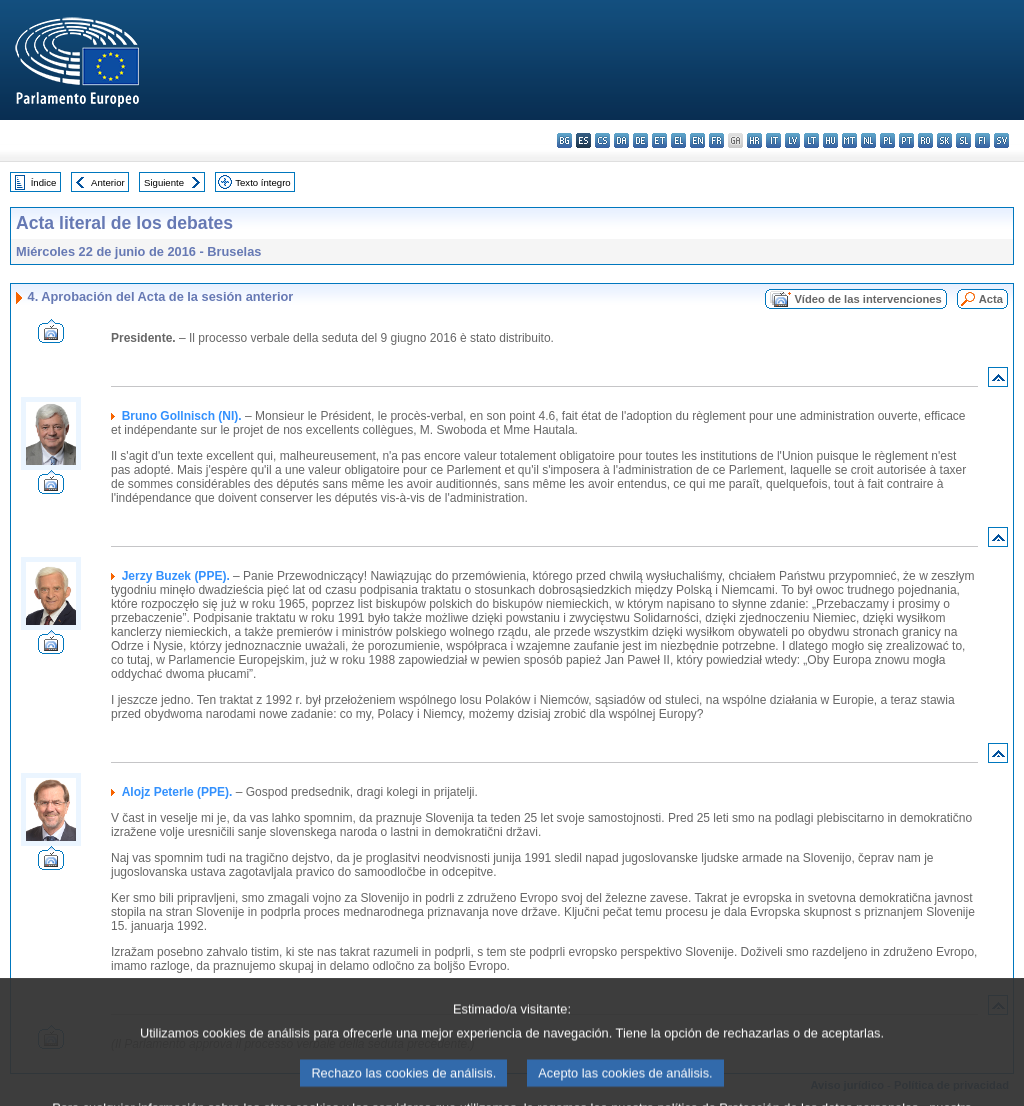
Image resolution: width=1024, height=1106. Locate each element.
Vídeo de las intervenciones (867, 299)
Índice (44, 182)
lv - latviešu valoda (792, 140)
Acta (991, 299)
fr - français (716, 140)
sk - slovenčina (944, 140)
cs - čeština (602, 140)
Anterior (108, 182)
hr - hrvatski (754, 140)
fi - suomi (982, 140)
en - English (697, 140)
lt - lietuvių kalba (811, 140)
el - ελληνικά (678, 140)
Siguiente (164, 182)
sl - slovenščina (963, 140)
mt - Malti (849, 140)
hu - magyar (830, 140)
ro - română (925, 140)
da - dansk (621, 140)
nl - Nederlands (868, 140)
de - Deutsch (640, 140)
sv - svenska (1001, 140)
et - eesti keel (659, 140)
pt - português (906, 140)
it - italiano (773, 140)
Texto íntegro (262, 182)
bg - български (564, 140)
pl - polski (887, 140)
